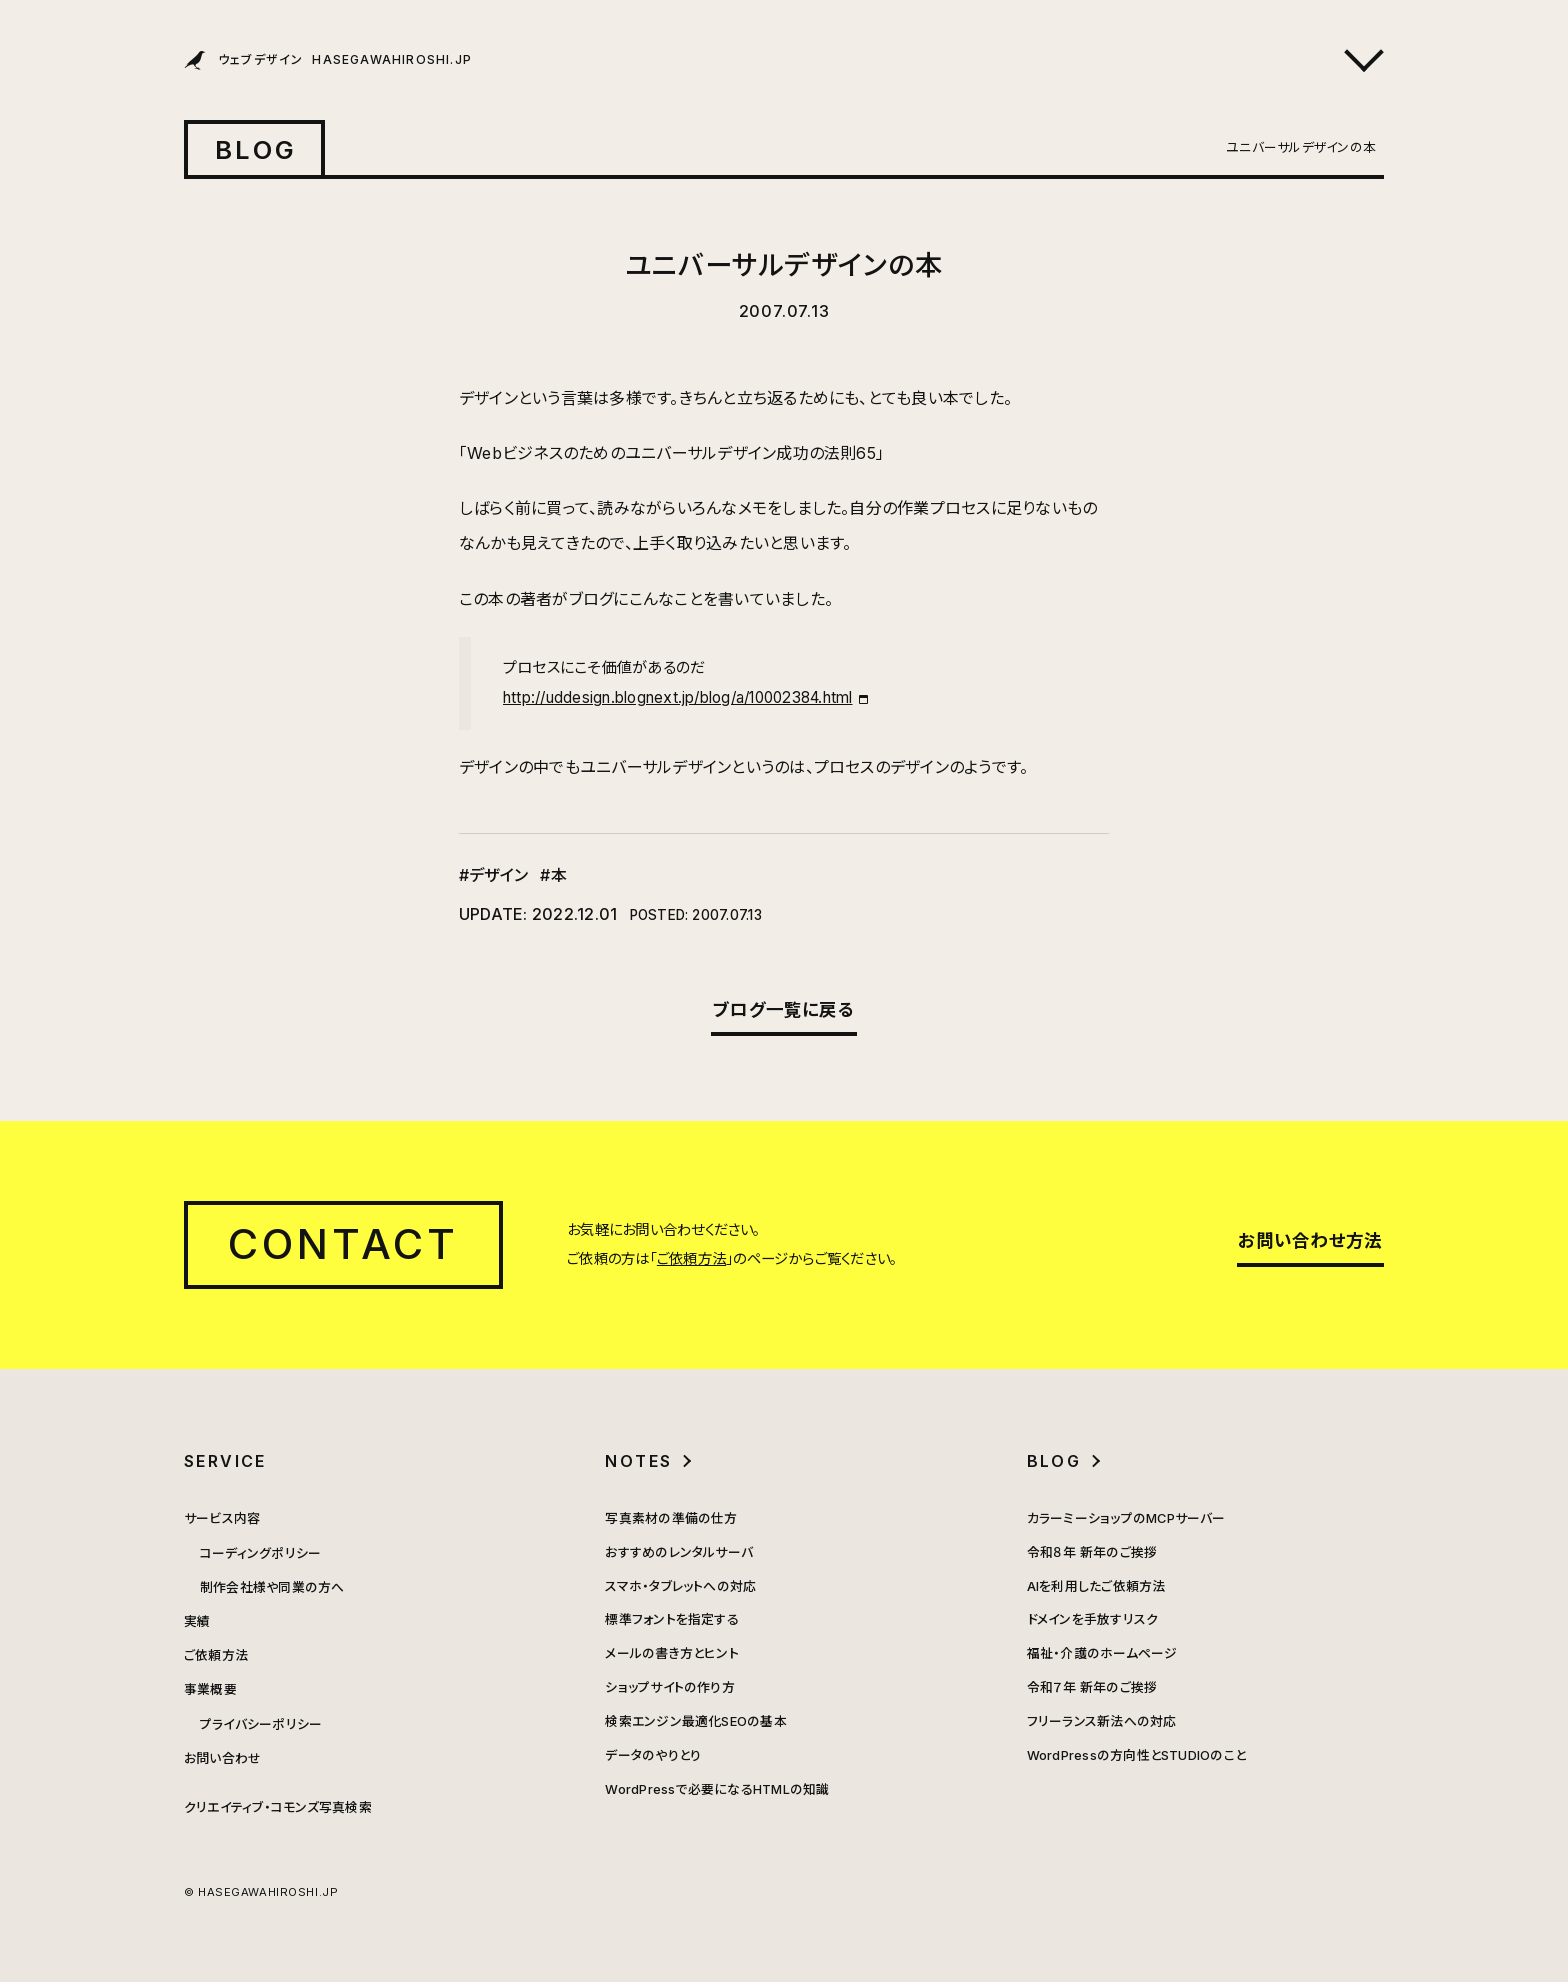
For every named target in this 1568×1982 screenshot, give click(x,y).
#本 (553, 875)
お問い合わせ (222, 1758)
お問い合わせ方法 (1310, 1240)
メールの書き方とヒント (672, 1653)
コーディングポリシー (260, 1553)
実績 (197, 1621)
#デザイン (493, 875)
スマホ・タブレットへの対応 (680, 1586)
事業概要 (210, 1689)
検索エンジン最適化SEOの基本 (696, 1721)
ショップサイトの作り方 (670, 1687)
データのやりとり (653, 1755)
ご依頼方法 (691, 1258)
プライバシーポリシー (261, 1724)
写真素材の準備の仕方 (671, 1518)
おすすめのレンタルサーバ (679, 1552)
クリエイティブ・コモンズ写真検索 (278, 1807)
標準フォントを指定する (672, 1619)
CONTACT (343, 1244)
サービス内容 (222, 1518)
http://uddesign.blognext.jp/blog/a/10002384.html (678, 697)
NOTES (638, 1461)
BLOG (256, 149)
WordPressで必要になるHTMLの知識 (717, 1789)
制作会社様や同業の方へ (272, 1587)
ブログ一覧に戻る (784, 1009)
